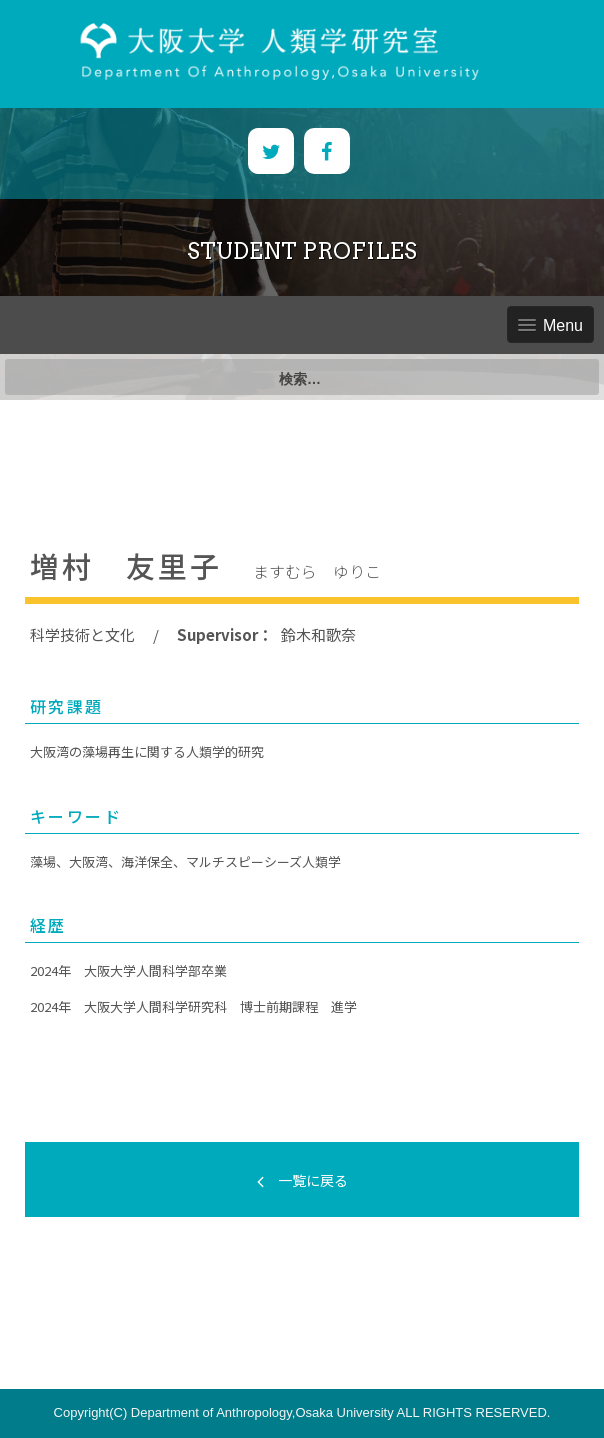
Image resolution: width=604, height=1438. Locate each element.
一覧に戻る (302, 1180)
